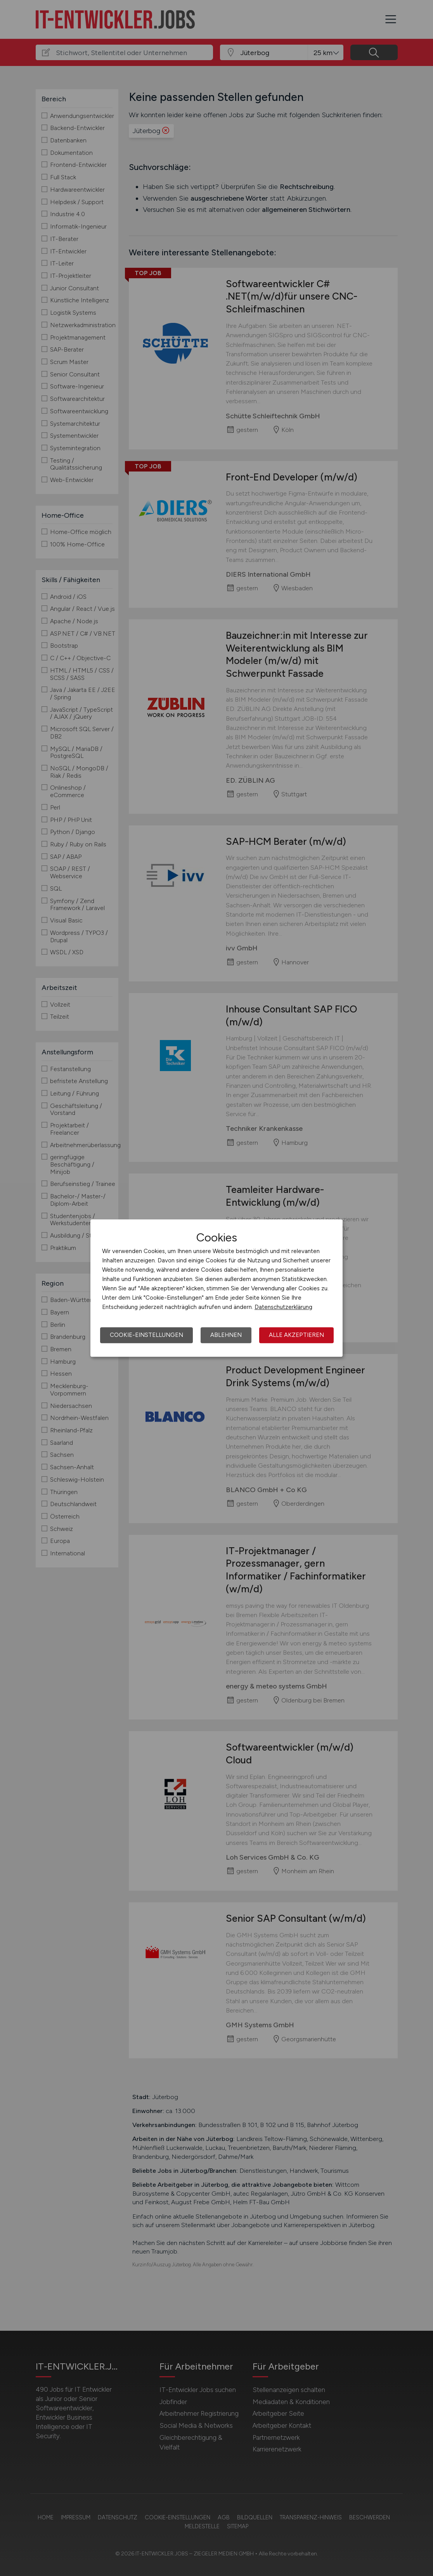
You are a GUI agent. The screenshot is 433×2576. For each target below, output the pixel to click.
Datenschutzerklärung (283, 1307)
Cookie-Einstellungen (146, 1334)
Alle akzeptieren (296, 1334)
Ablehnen (226, 1334)
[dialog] (216, 1288)
